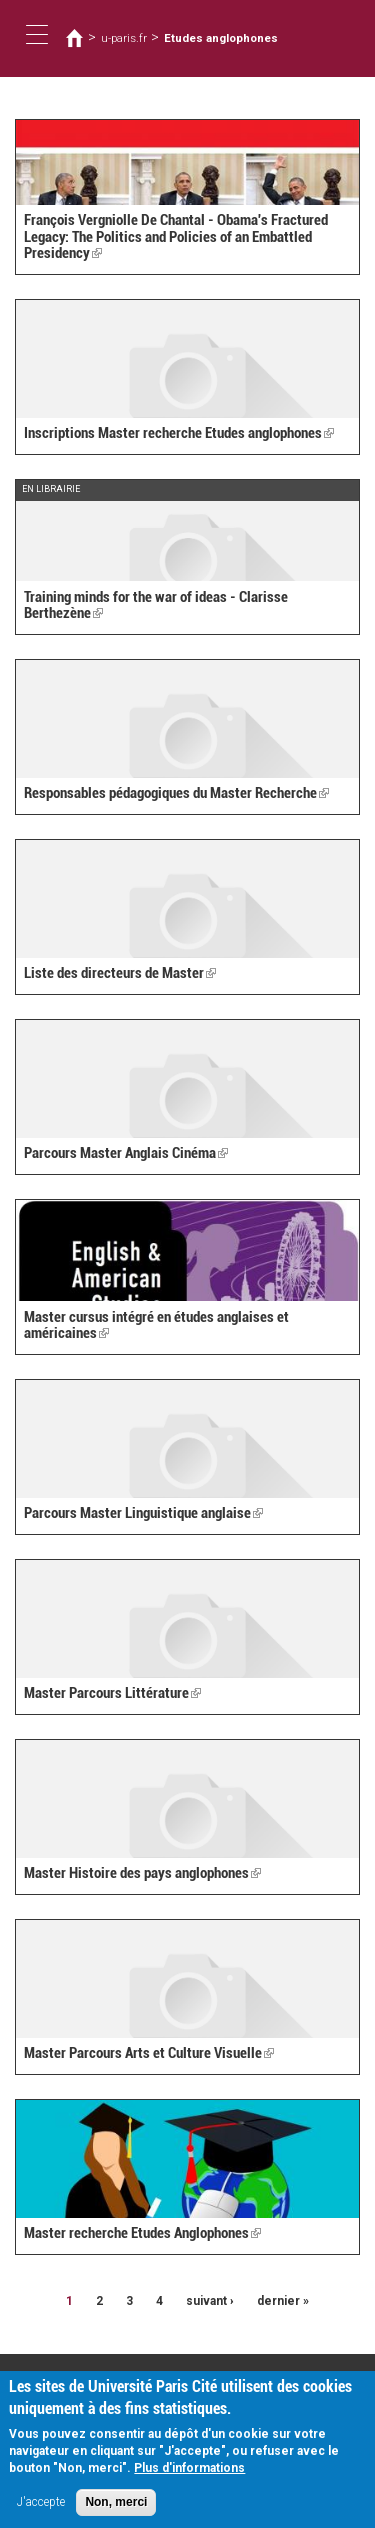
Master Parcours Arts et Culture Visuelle (149, 2053)
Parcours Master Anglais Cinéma (126, 1153)
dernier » (283, 2301)
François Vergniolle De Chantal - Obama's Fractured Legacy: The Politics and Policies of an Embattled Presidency (176, 236)
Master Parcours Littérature (112, 1693)
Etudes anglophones (221, 38)
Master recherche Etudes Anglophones (142, 2233)
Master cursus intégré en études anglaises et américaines (156, 1325)
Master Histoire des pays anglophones (142, 1873)
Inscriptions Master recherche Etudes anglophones (179, 433)
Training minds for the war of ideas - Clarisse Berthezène (156, 605)
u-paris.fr (124, 38)
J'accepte (41, 2511)
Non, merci (116, 2511)
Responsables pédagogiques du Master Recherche (176, 793)
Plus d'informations (189, 2477)
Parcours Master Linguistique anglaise (143, 1513)
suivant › (210, 2301)
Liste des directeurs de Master (120, 973)
